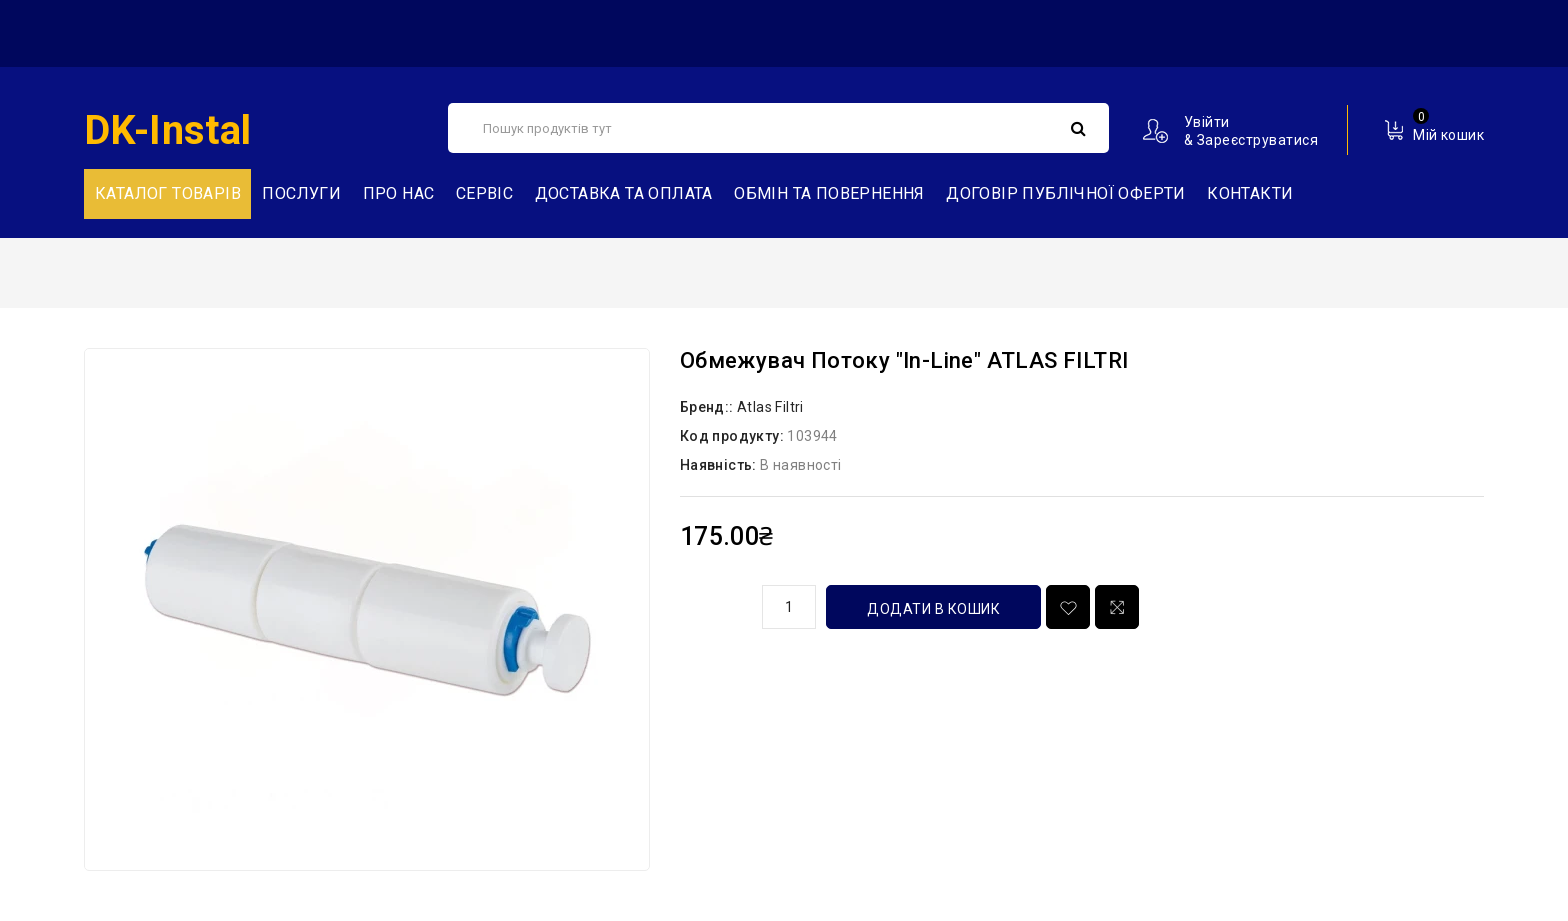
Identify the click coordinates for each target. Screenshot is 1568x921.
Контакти (1250, 193)
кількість (714, 604)
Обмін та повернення (829, 193)
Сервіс (484, 193)
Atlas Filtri (770, 407)
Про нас (399, 193)
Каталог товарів (168, 193)
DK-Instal (168, 130)
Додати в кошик (933, 609)
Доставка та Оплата (624, 193)
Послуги (301, 193)
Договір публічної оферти (1066, 193)
